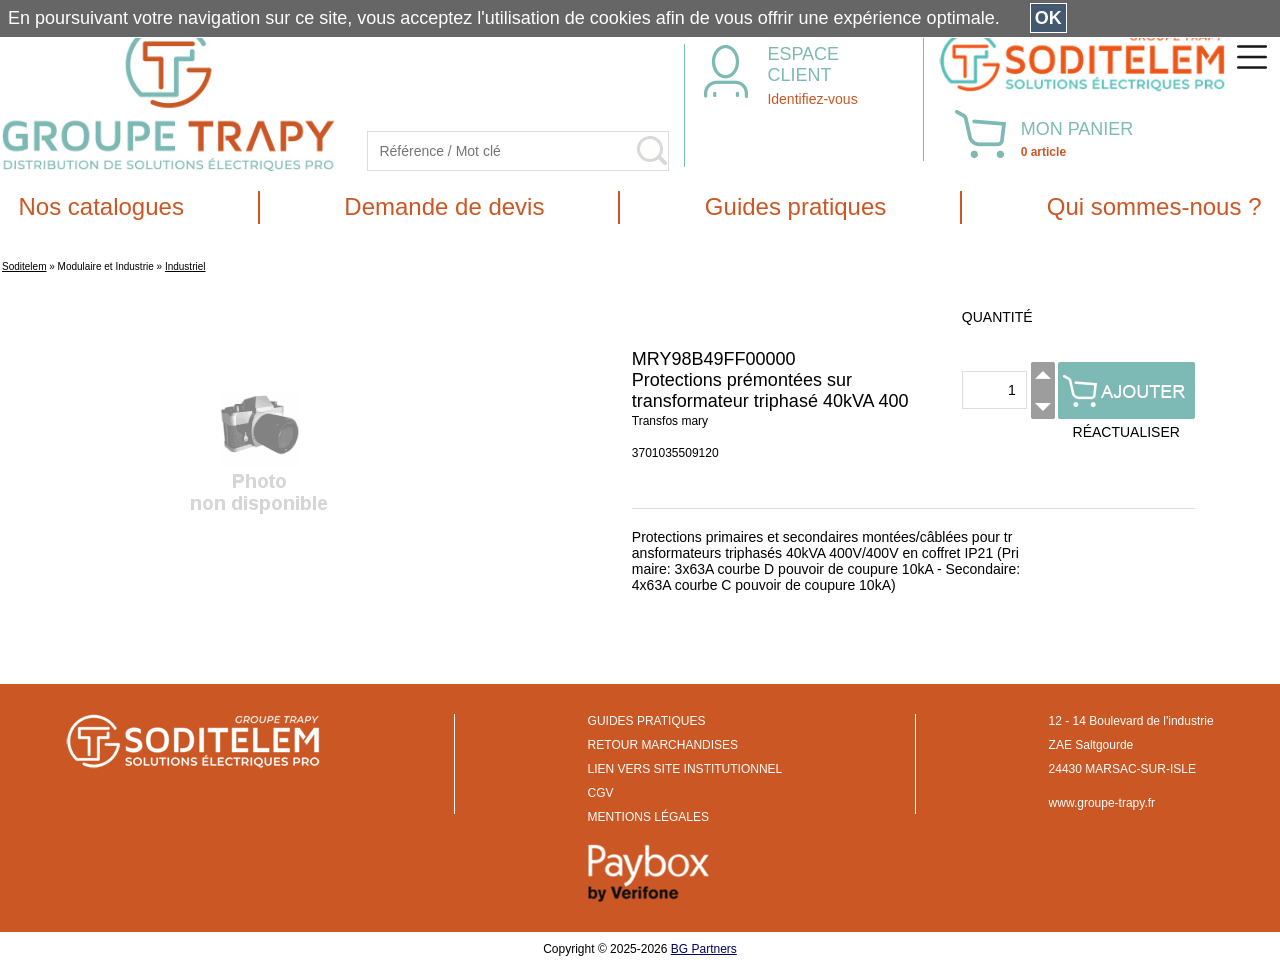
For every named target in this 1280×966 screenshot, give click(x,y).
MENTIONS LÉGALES (648, 817)
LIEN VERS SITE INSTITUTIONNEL (685, 769)
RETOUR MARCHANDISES (663, 745)
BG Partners (704, 949)
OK (1048, 18)
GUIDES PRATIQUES (647, 721)
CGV (601, 793)
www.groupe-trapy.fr (1102, 803)
